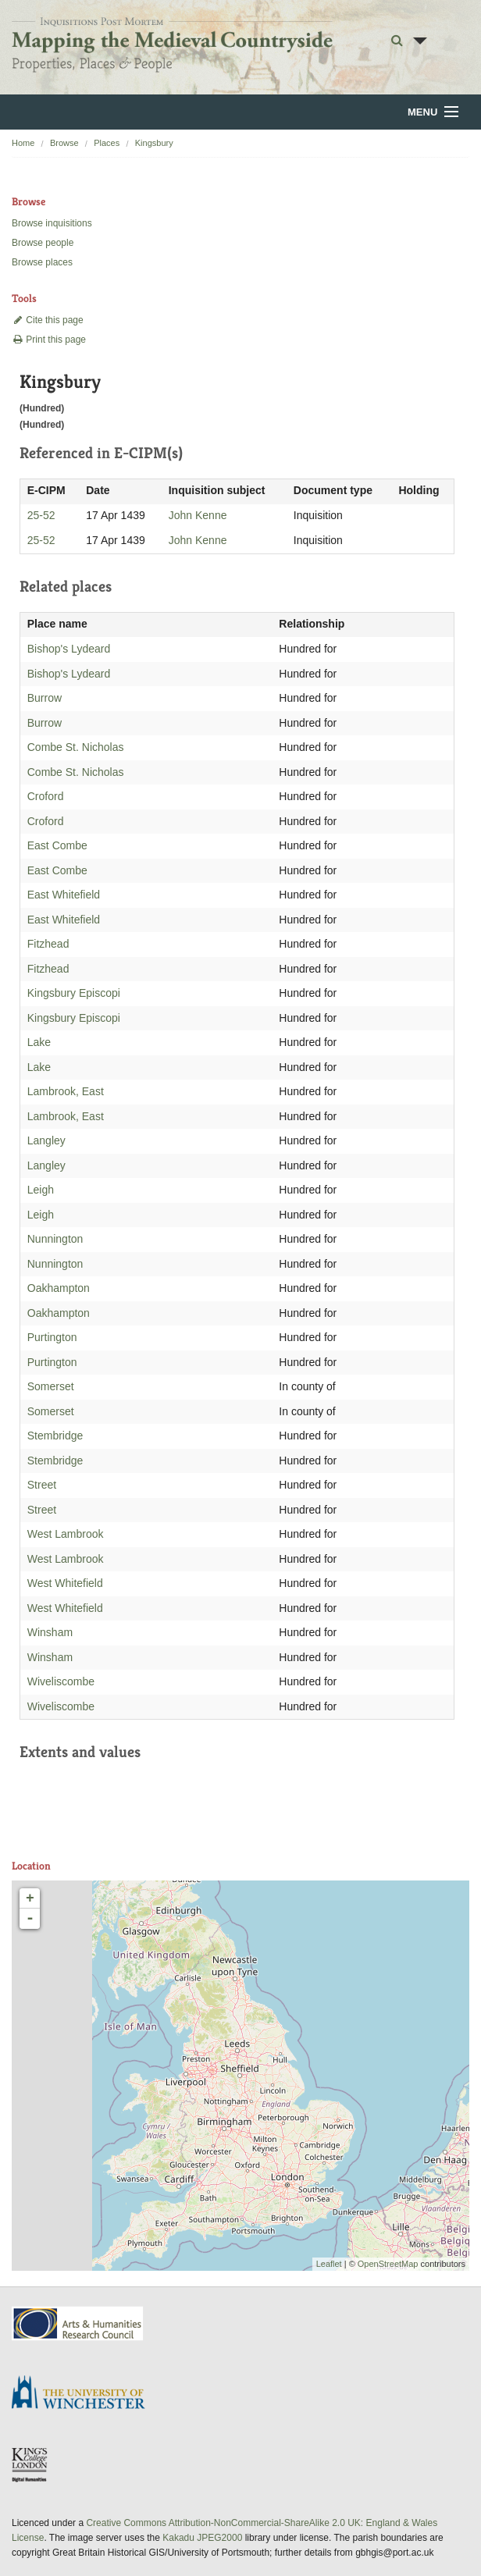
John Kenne (198, 515)
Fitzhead (48, 944)
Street (41, 1484)
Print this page (49, 339)
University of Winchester (84, 2394)
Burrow (44, 698)
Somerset (50, 1386)
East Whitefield (63, 894)
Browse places (42, 262)
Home (23, 143)
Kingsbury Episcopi (73, 993)
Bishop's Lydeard (68, 648)
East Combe (57, 845)
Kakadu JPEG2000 (202, 2537)
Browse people (42, 242)
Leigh (40, 1189)
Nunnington (55, 1239)
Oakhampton (58, 1288)
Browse (64, 143)
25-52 (41, 515)
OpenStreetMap (388, 2263)
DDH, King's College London (30, 2464)
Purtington (52, 1337)
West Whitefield (65, 1583)
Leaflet (329, 2263)
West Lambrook (65, 1534)
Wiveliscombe (60, 1681)
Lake (39, 1042)
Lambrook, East (65, 1091)
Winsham (50, 1632)
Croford (45, 796)
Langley (46, 1140)
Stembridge (55, 1435)
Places (106, 143)
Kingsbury (154, 143)
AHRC (78, 2323)
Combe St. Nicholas (75, 747)
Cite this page (48, 320)
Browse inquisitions (52, 223)
